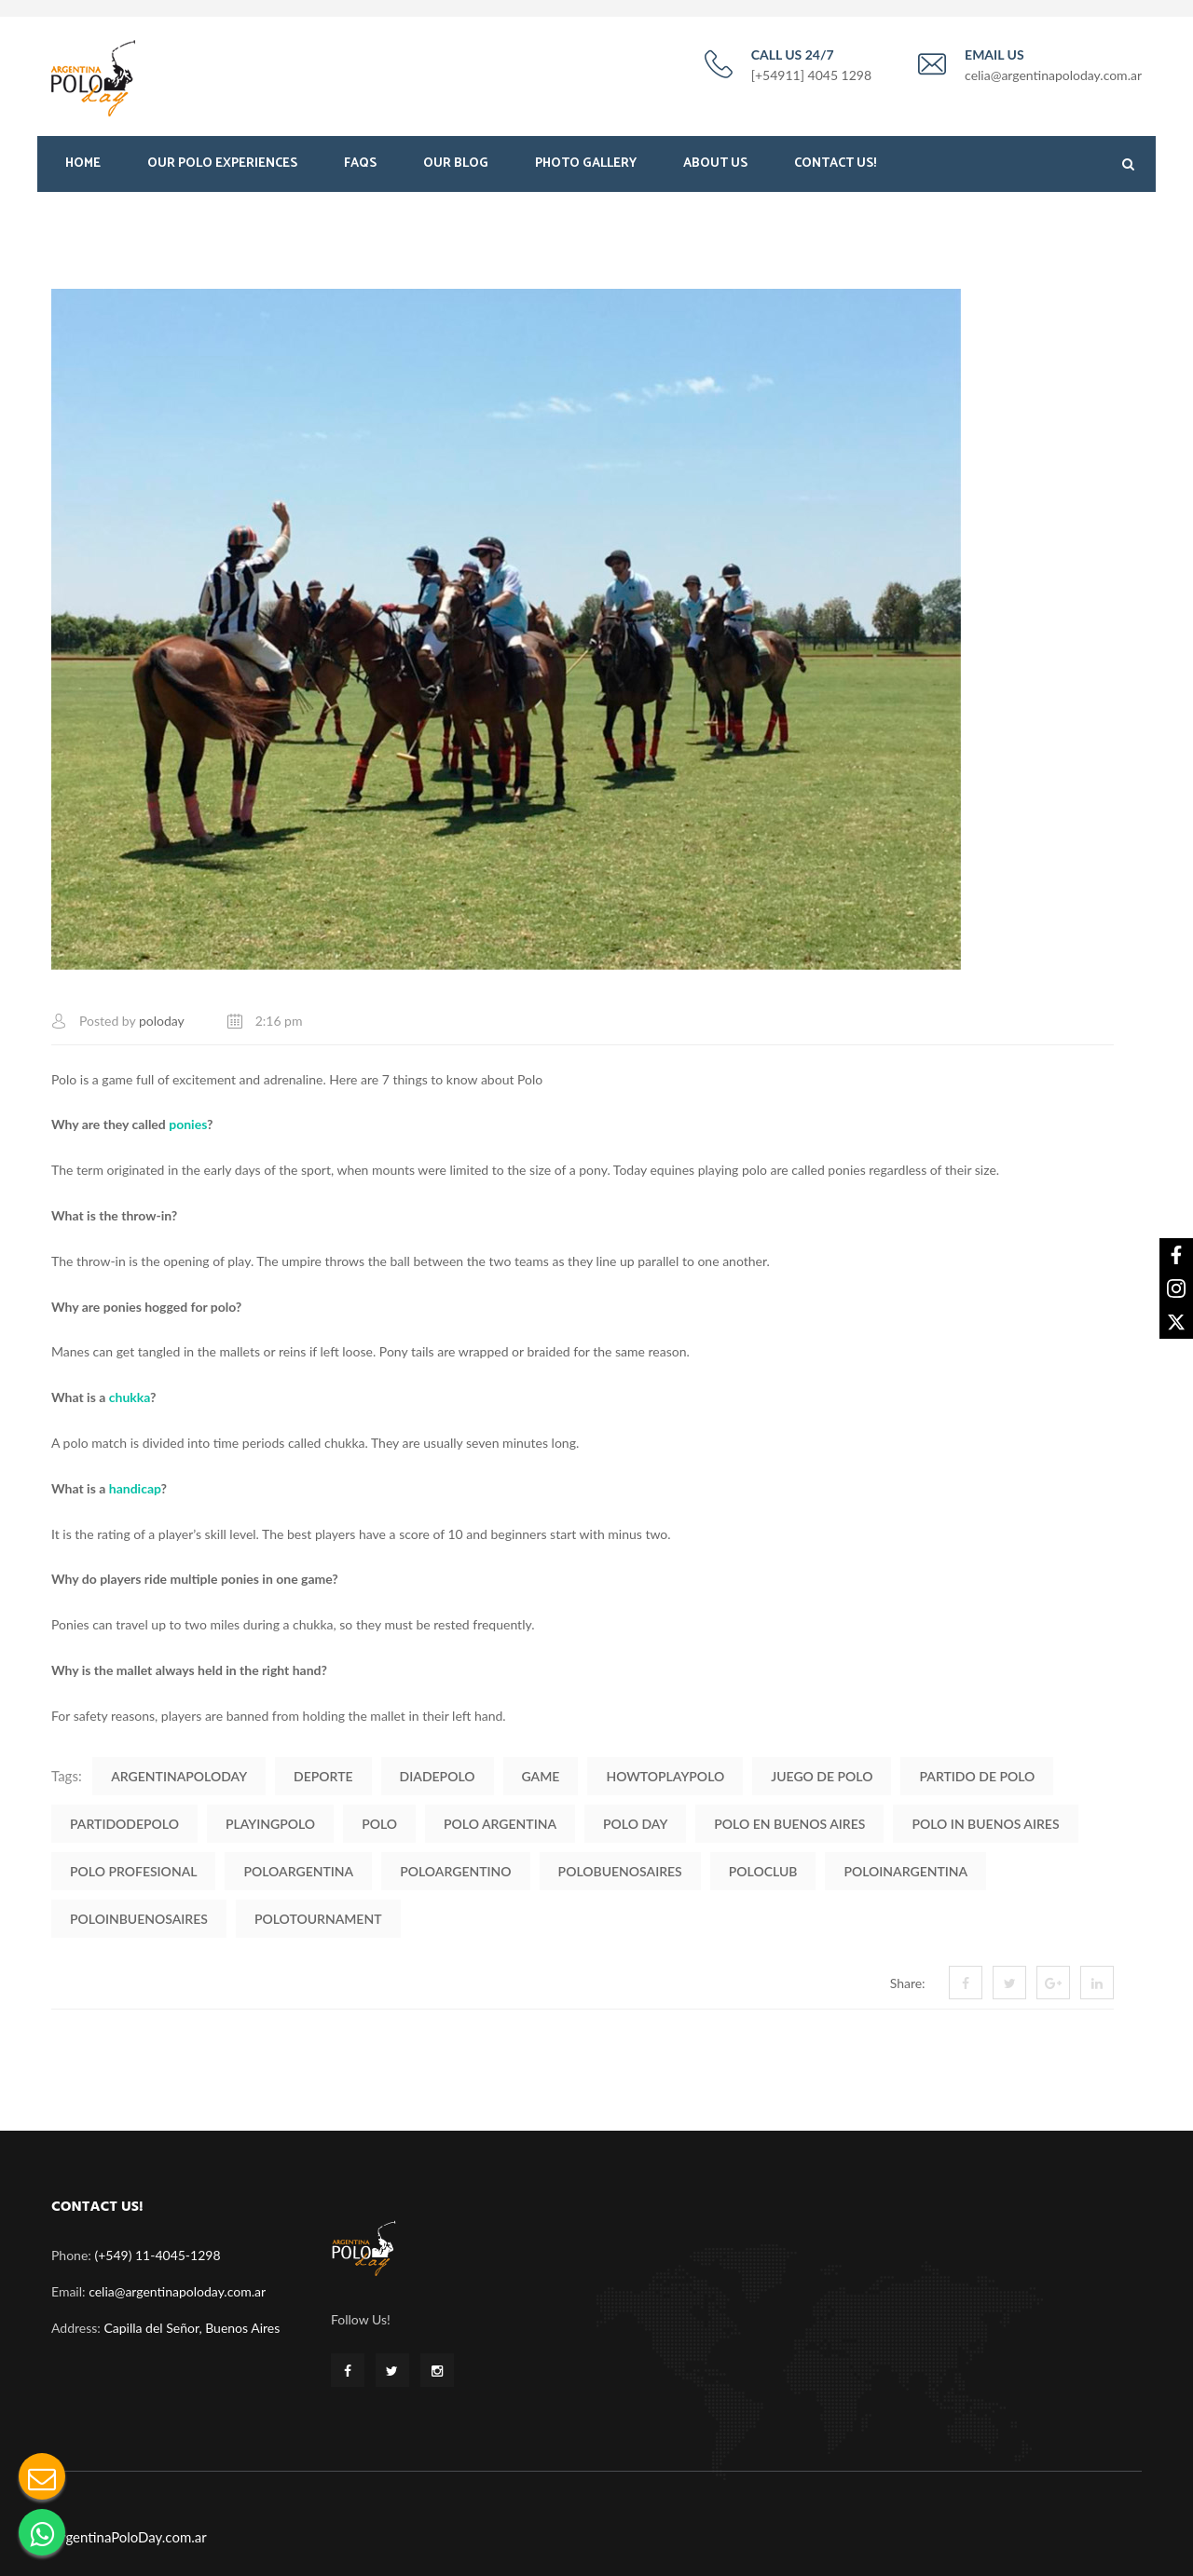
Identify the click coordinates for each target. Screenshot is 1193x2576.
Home (83, 165)
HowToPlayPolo (665, 1774)
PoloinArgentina (905, 1869)
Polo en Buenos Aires (789, 1822)
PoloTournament (318, 1917)
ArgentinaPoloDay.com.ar (129, 2535)
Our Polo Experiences (222, 165)
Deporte (323, 1774)
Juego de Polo (821, 1774)
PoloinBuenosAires (139, 1917)
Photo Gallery (586, 165)
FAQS (360, 165)
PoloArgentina (298, 1869)
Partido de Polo (977, 1774)
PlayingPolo (270, 1822)
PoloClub (763, 1869)
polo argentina (500, 1822)
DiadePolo (437, 1774)
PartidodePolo (124, 1822)
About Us (715, 165)
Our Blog (455, 165)
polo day (635, 1822)
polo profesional (133, 1869)
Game (541, 1774)
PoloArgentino (455, 1869)
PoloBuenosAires (620, 1869)
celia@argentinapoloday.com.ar (177, 2290)
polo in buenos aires (985, 1822)
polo (379, 1822)
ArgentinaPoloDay (179, 1774)
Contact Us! (835, 165)
